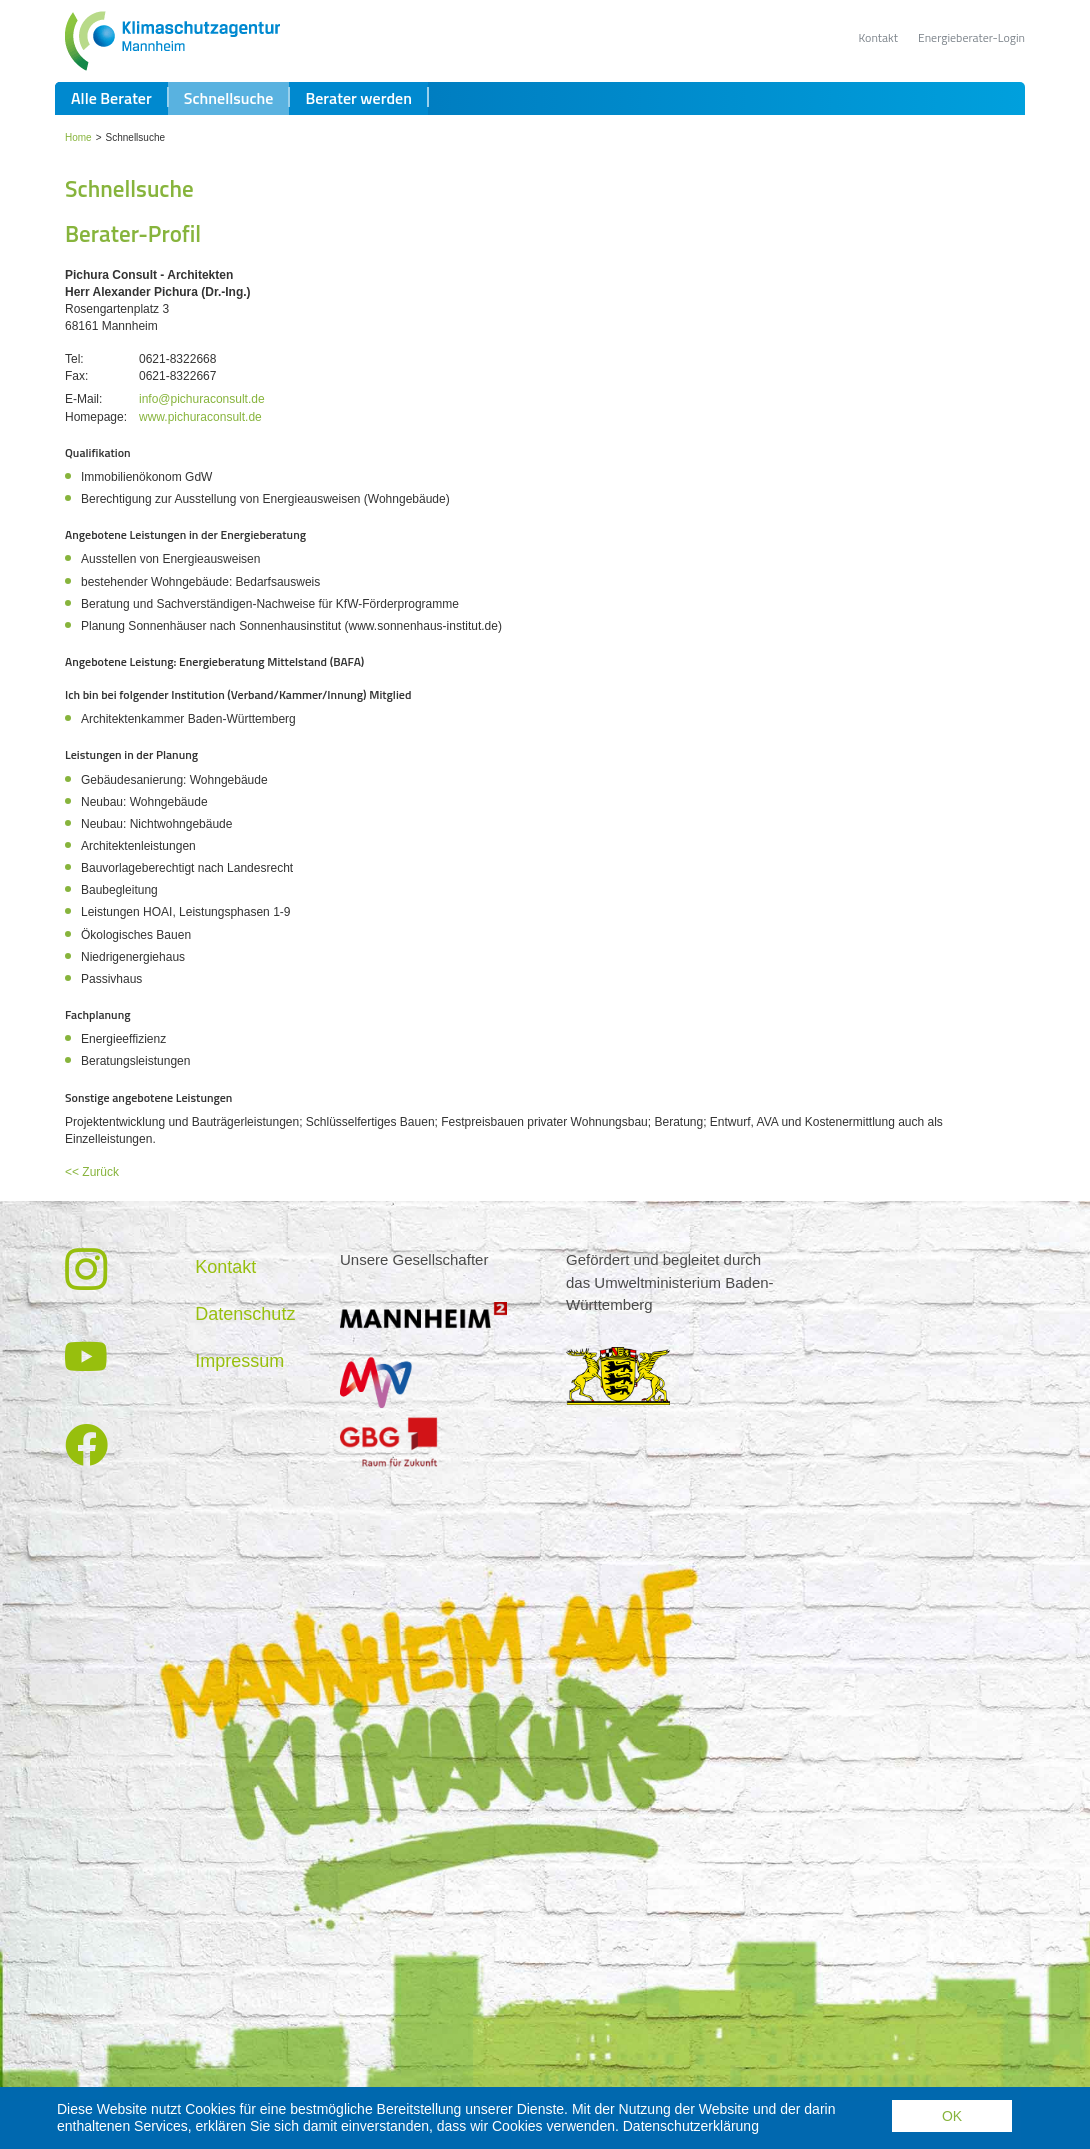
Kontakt (878, 37)
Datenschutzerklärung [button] (691, 2126)
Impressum (239, 1409)
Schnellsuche (229, 146)
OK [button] (952, 2116)
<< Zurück (92, 1220)
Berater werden (358, 146)
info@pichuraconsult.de (202, 447)
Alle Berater (111, 146)
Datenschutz (245, 1362)
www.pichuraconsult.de (200, 465)
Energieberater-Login (971, 37)
